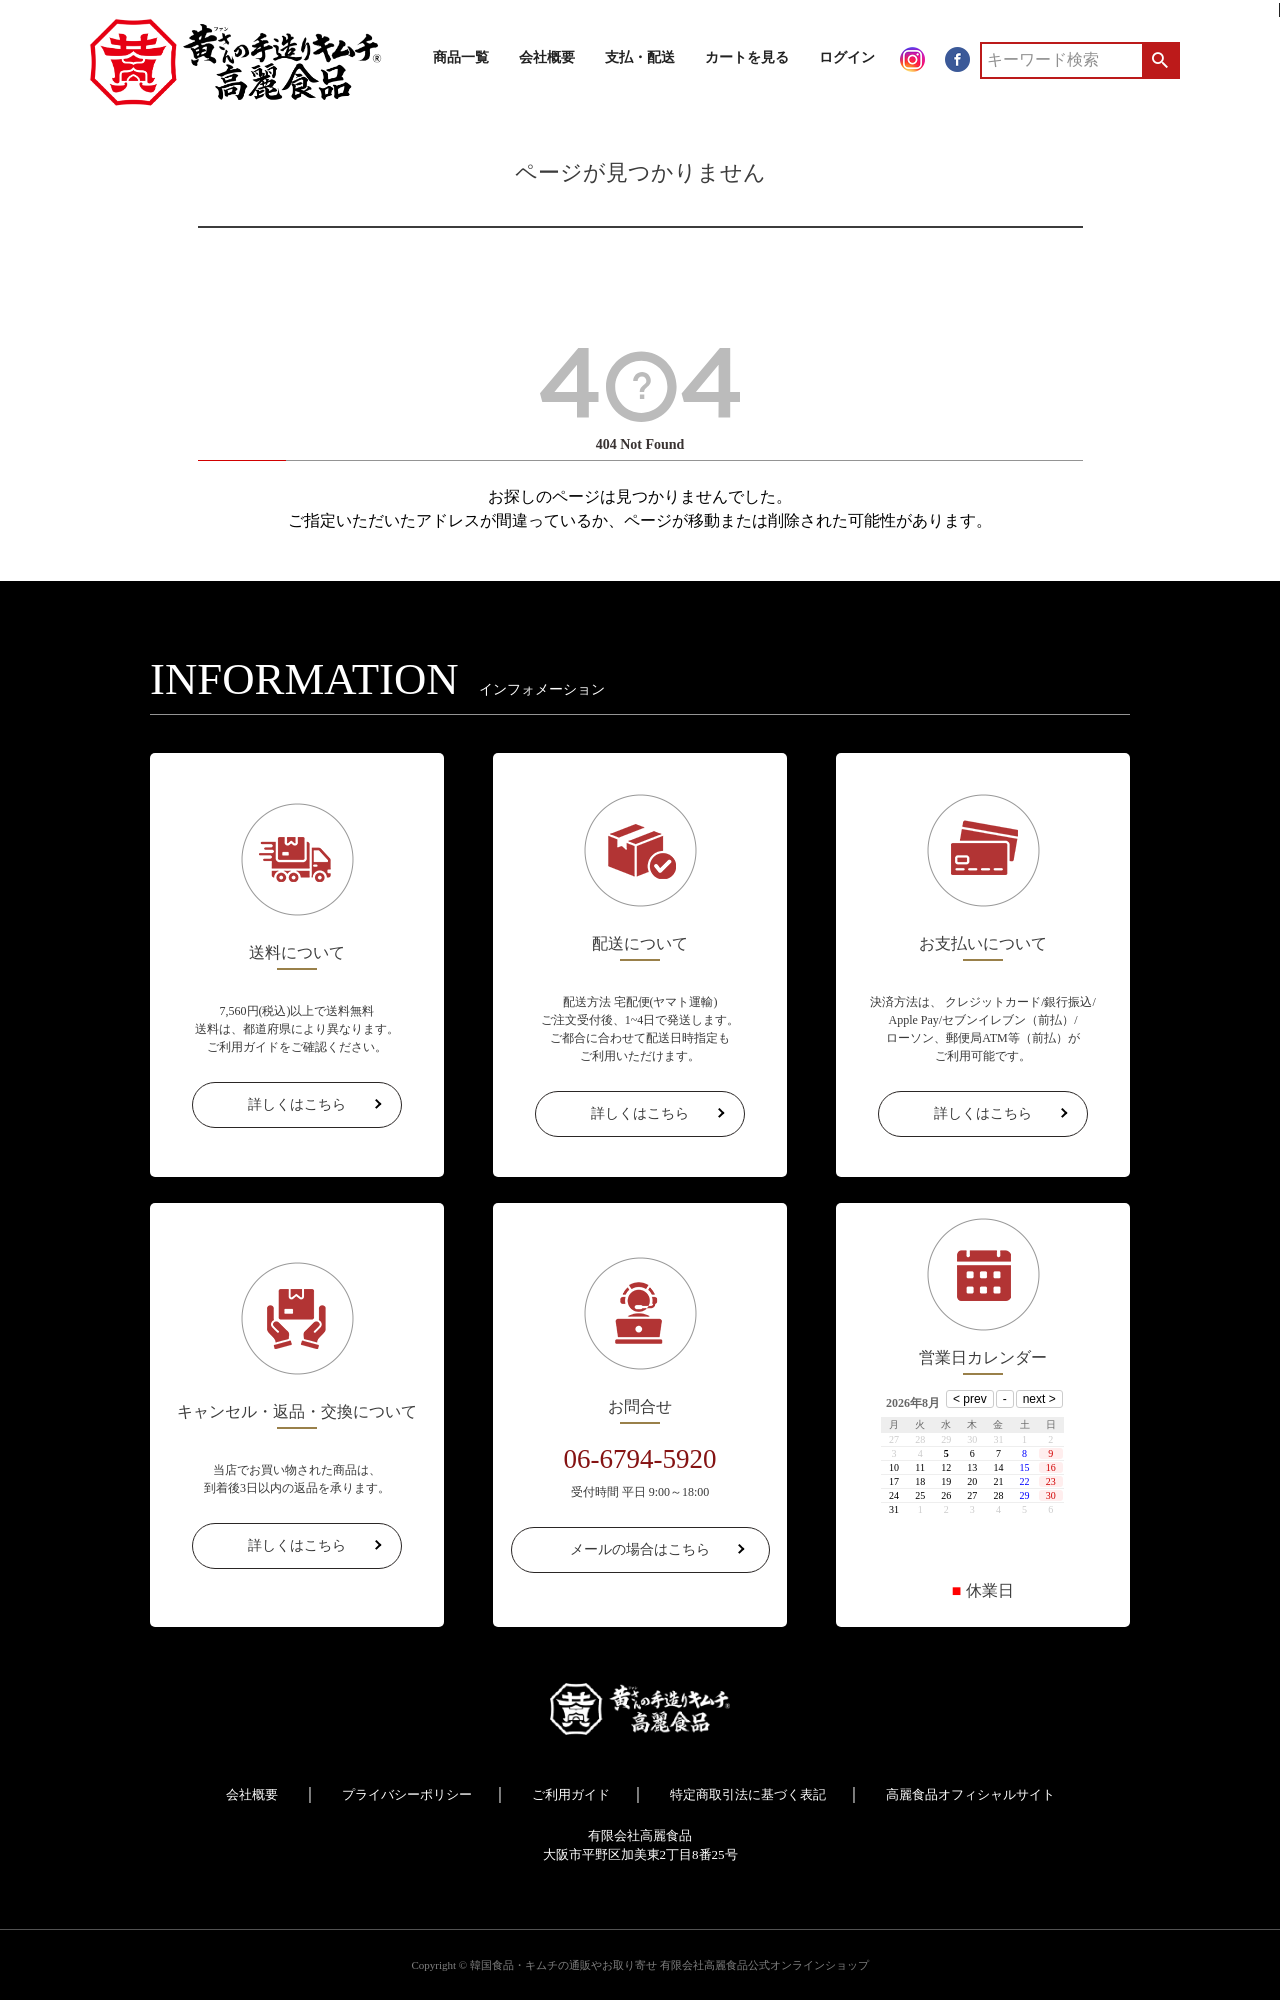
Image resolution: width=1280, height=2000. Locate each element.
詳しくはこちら (297, 1104)
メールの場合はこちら (640, 1549)
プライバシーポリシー (407, 1794)
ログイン (847, 57)
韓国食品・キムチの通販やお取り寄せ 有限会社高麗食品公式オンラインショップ (669, 1965)
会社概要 (547, 57)
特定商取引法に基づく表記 (748, 1794)
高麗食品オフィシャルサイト (970, 1794)
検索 (1159, 60)
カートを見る (747, 57)
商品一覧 (461, 57)
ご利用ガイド (571, 1794)
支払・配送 (640, 57)
